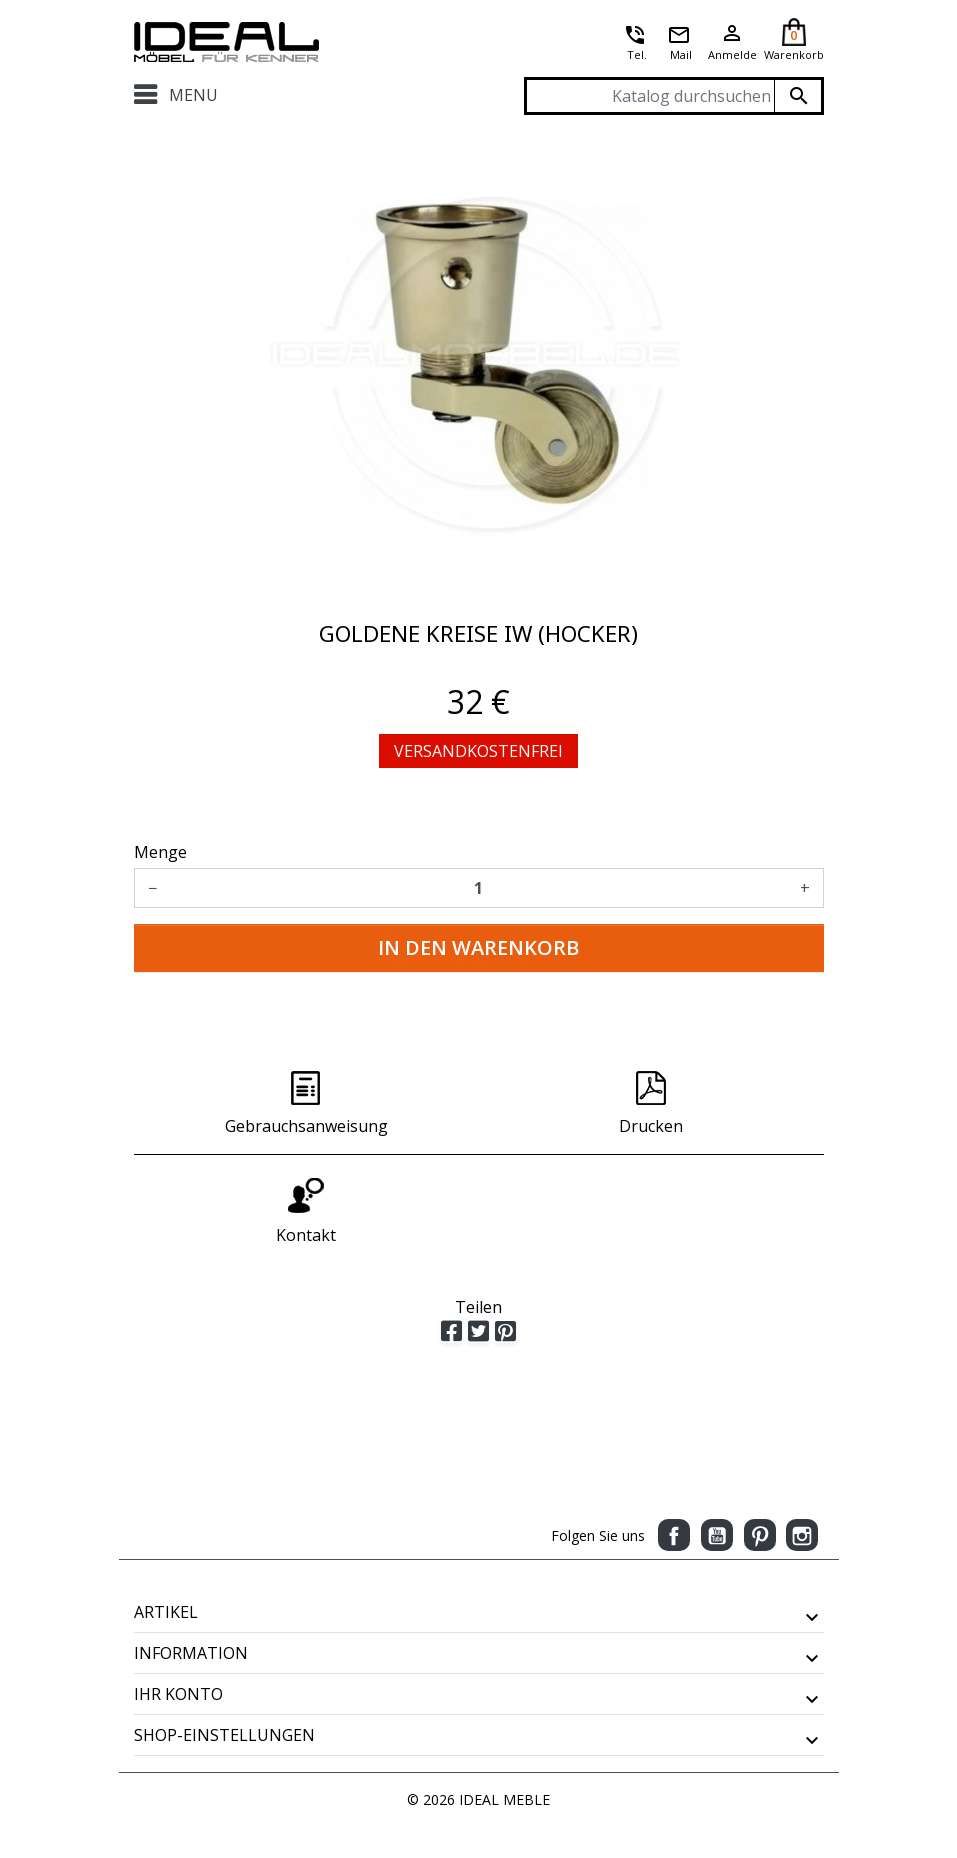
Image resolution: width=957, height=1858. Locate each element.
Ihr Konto (178, 1694)
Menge (160, 852)
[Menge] (478, 888)
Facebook (674, 1535)
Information (191, 1653)
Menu (176, 95)
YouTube (717, 1535)
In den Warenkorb (478, 947)
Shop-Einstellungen (224, 1735)
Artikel (166, 1612)
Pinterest (760, 1535)
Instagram (802, 1535)
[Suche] (674, 96)
